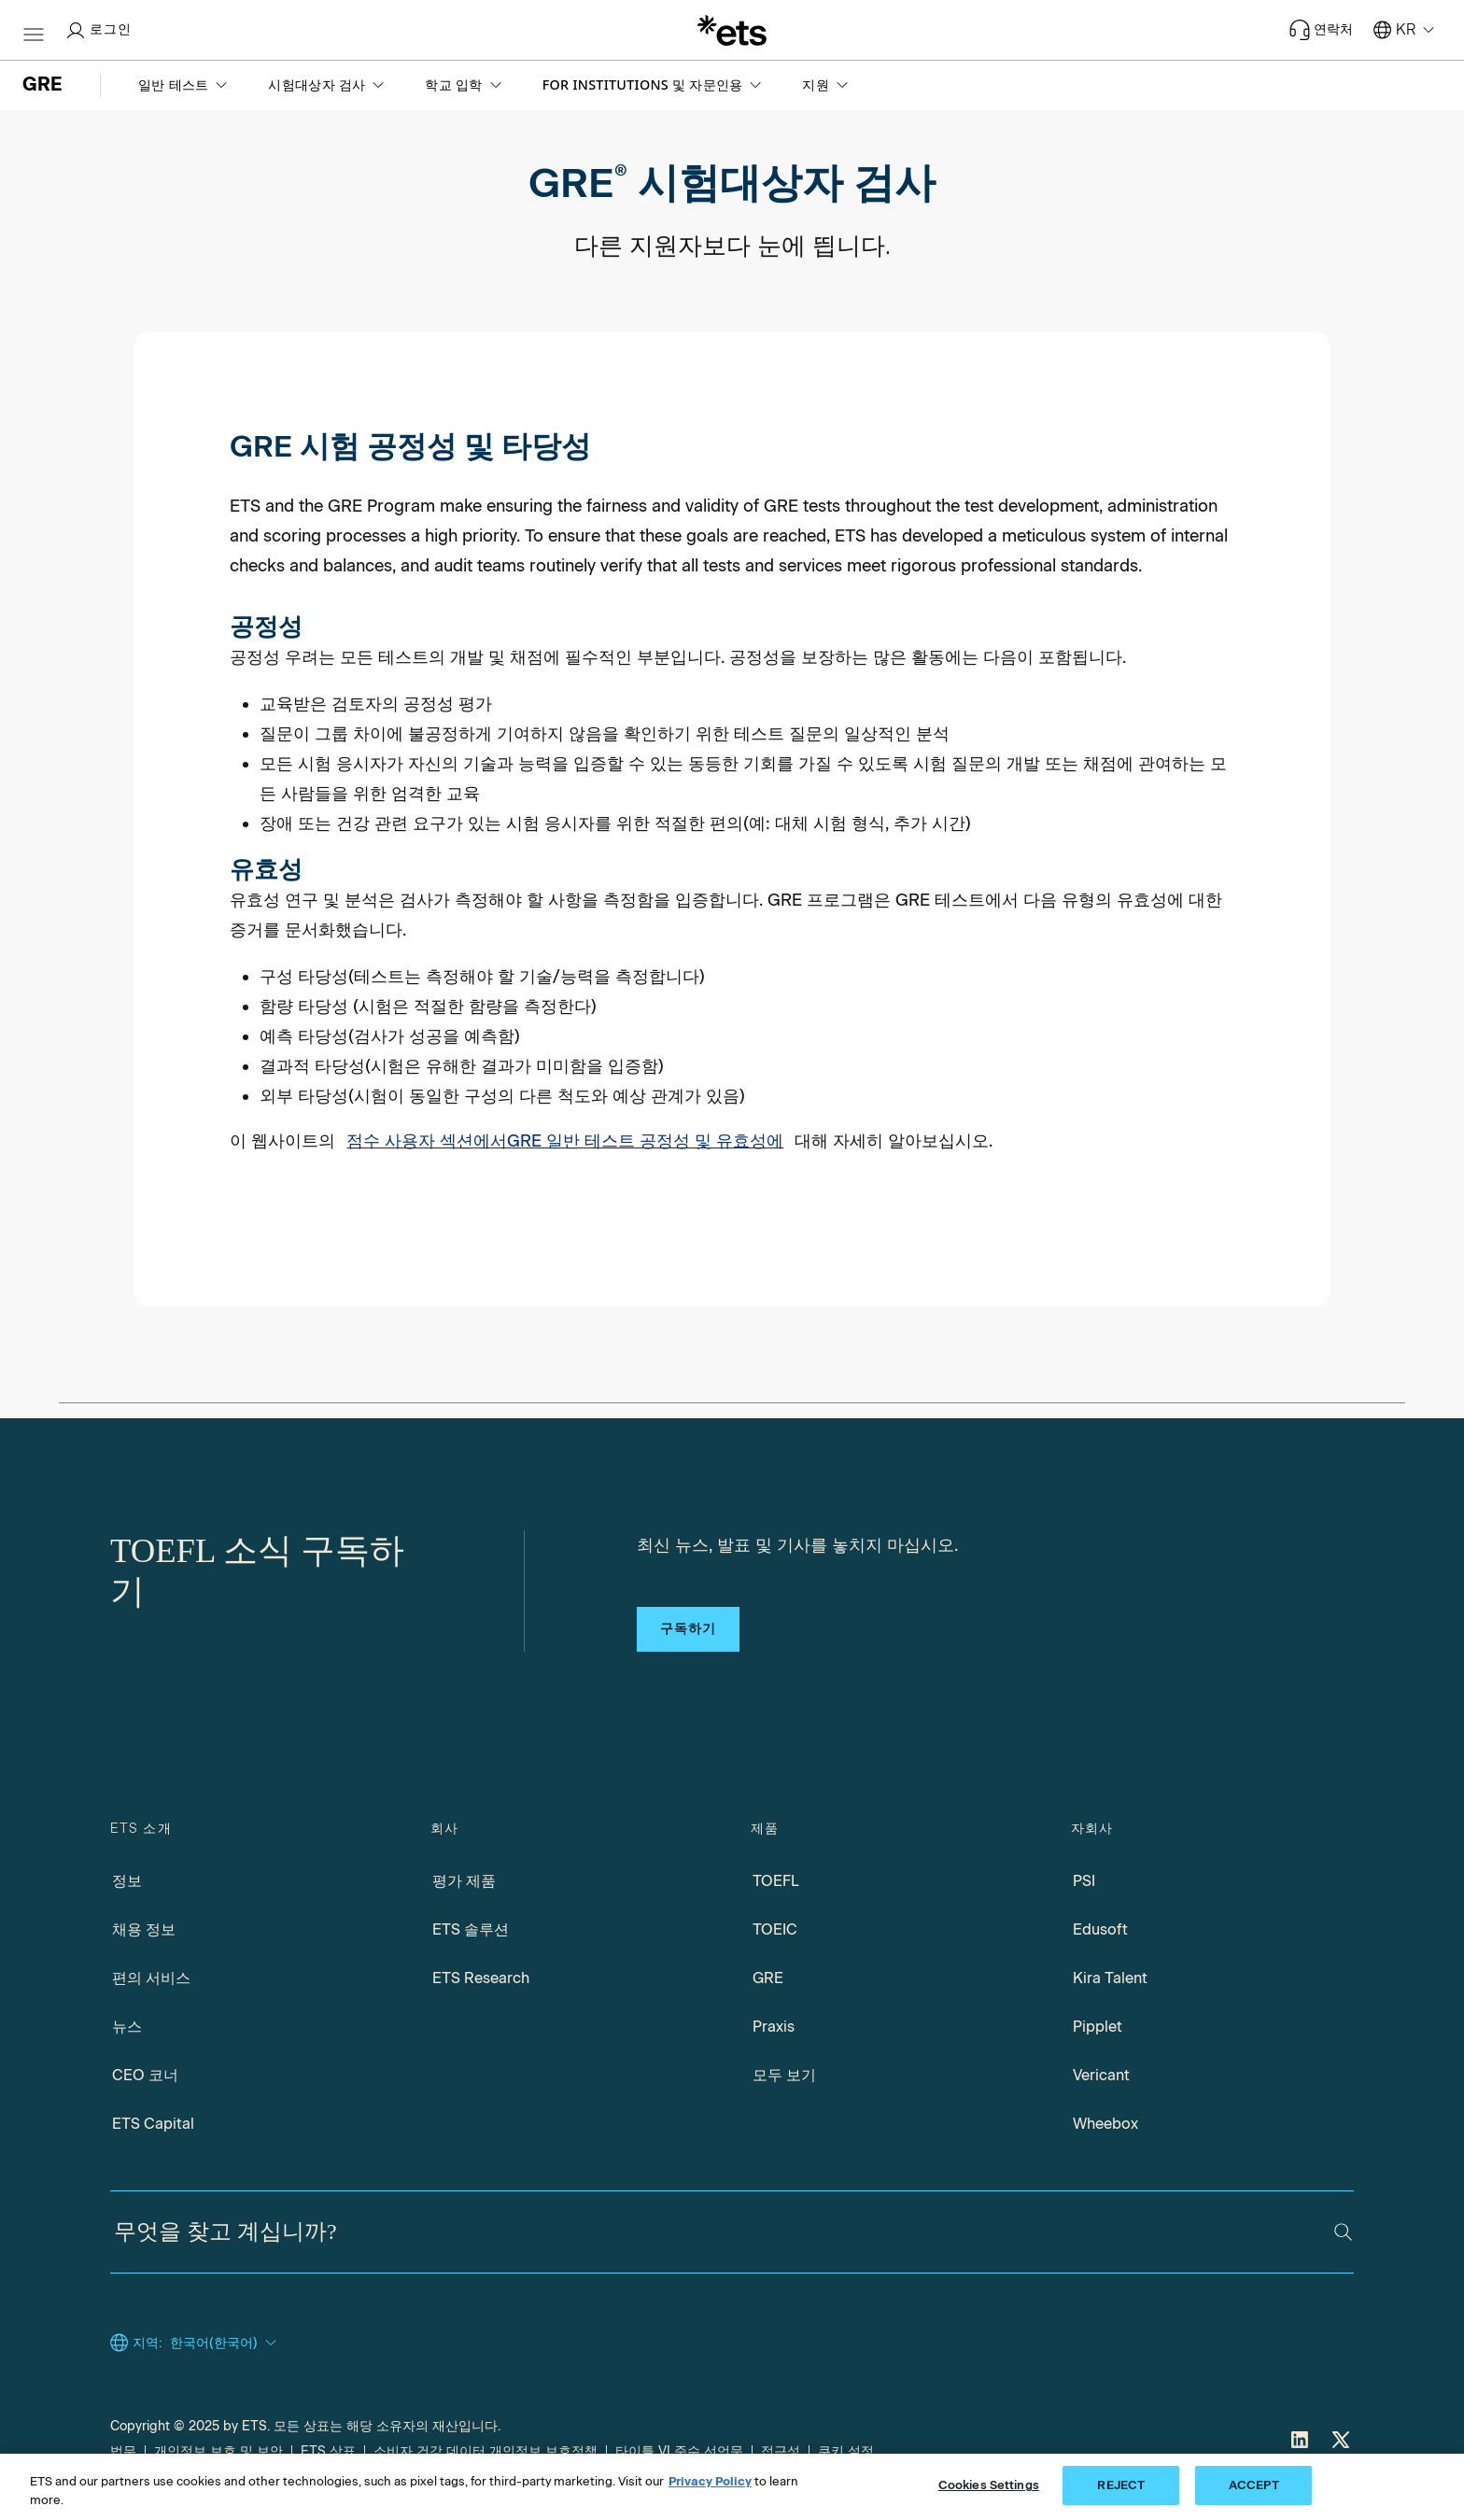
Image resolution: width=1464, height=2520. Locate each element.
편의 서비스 (151, 1978)
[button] (184, 85)
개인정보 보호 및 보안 (218, 2451)
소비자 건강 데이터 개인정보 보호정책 (485, 2451)
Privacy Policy (710, 2481)
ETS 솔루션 (470, 1929)
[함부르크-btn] (33, 30)
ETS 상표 (328, 2451)
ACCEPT (1254, 2485)
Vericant (1101, 2075)
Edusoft (1100, 1929)
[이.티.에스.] (732, 30)
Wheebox (1105, 2124)
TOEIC (775, 1929)
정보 (127, 1881)
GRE (768, 1978)
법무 (123, 2451)
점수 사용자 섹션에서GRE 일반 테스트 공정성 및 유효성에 (564, 1141)
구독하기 (688, 1629)
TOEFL (776, 1881)
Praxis (774, 2026)
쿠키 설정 (846, 2451)
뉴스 (127, 2026)
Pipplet (1097, 2026)
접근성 (780, 2451)
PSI (1084, 1881)
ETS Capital (153, 2124)
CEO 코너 (145, 2075)
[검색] (1343, 2232)
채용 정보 (144, 1929)
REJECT (1121, 2485)
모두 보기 (784, 2075)
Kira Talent (1110, 1978)
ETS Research (480, 1978)
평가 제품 (464, 1881)
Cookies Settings (988, 2485)
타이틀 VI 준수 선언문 (679, 2451)
